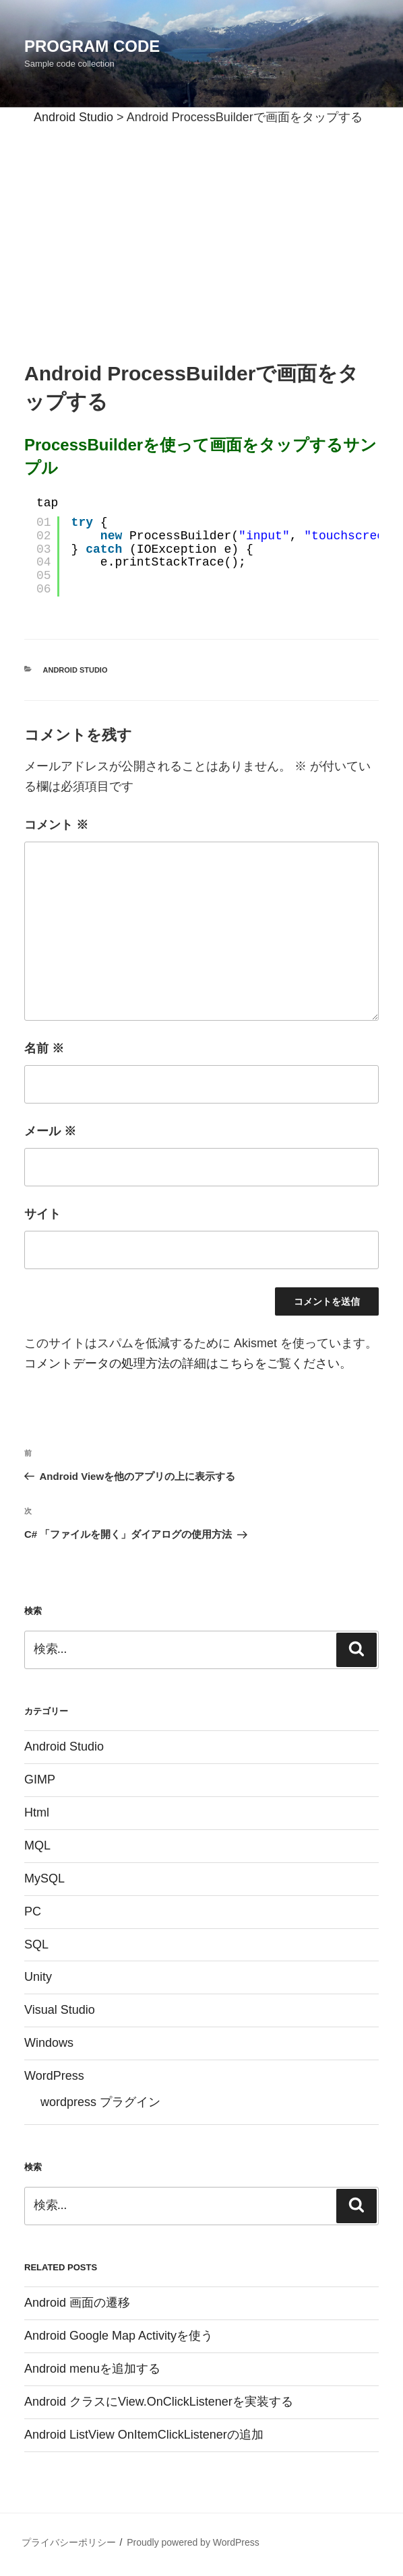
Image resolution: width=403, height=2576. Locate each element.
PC (32, 1911)
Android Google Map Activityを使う (118, 2335)
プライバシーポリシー (69, 2542)
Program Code (92, 46)
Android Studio (75, 670)
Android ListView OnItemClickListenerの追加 (144, 2434)
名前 (44, 1048)
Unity (38, 1977)
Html (36, 1812)
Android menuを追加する (92, 2368)
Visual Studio (59, 2009)
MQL (37, 1845)
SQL (36, 1944)
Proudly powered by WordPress (193, 2542)
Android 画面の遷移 (77, 2302)
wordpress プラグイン (100, 2102)
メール (50, 1131)
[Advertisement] (201, 228)
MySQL (44, 1878)
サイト (42, 1214)
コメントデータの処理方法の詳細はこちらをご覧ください (182, 1363)
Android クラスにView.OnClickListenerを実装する (158, 2401)
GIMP (39, 1779)
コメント (56, 825)
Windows (48, 2042)
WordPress (54, 2075)
